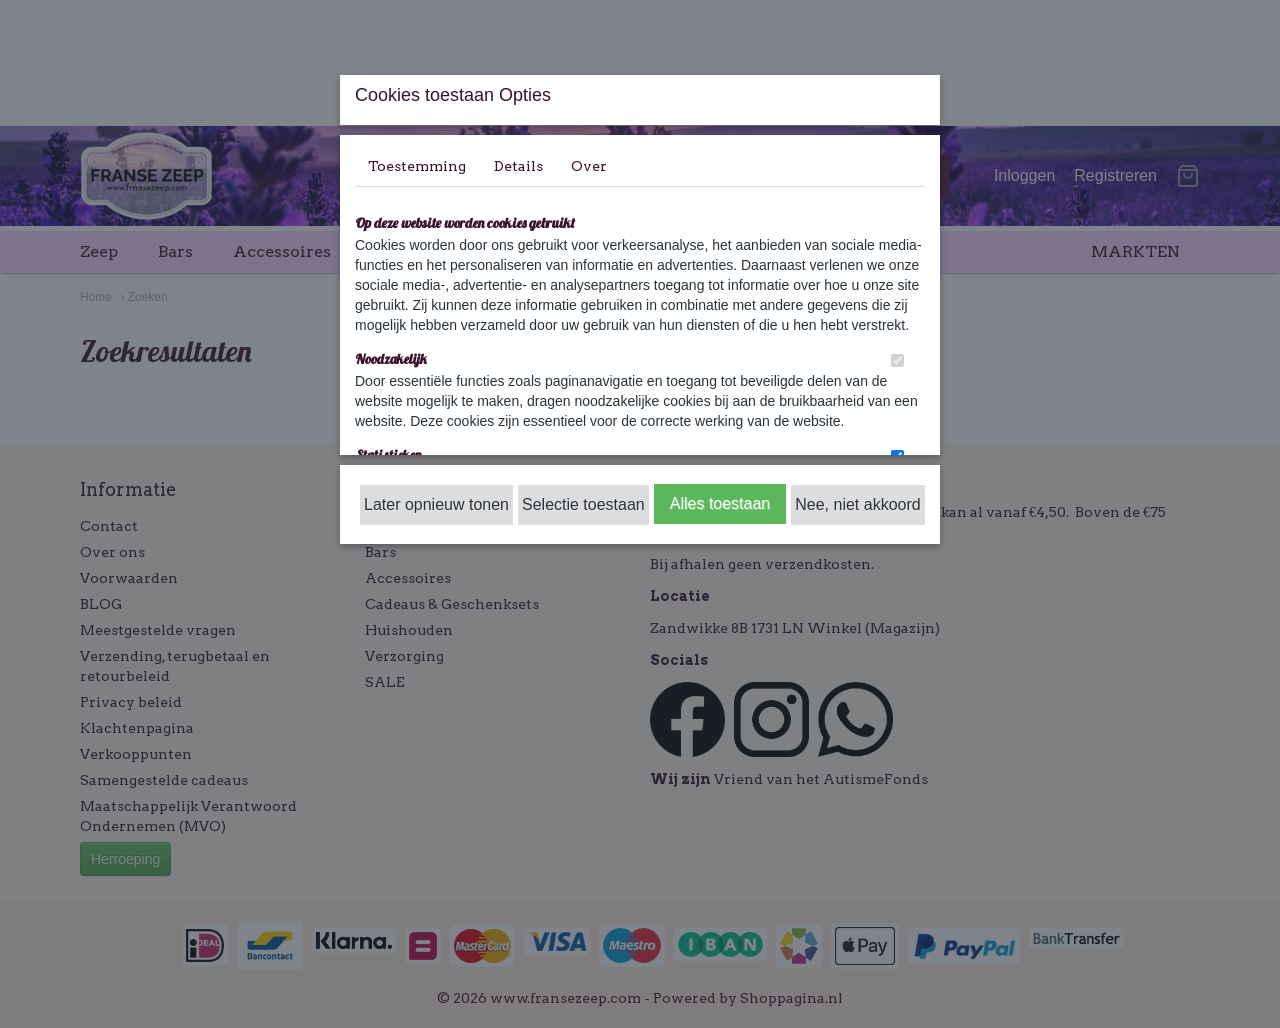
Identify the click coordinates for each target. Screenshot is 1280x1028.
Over (589, 166)
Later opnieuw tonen (436, 504)
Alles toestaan (720, 503)
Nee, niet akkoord (857, 504)
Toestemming (417, 166)
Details (518, 166)
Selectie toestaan (583, 504)
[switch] (897, 360)
